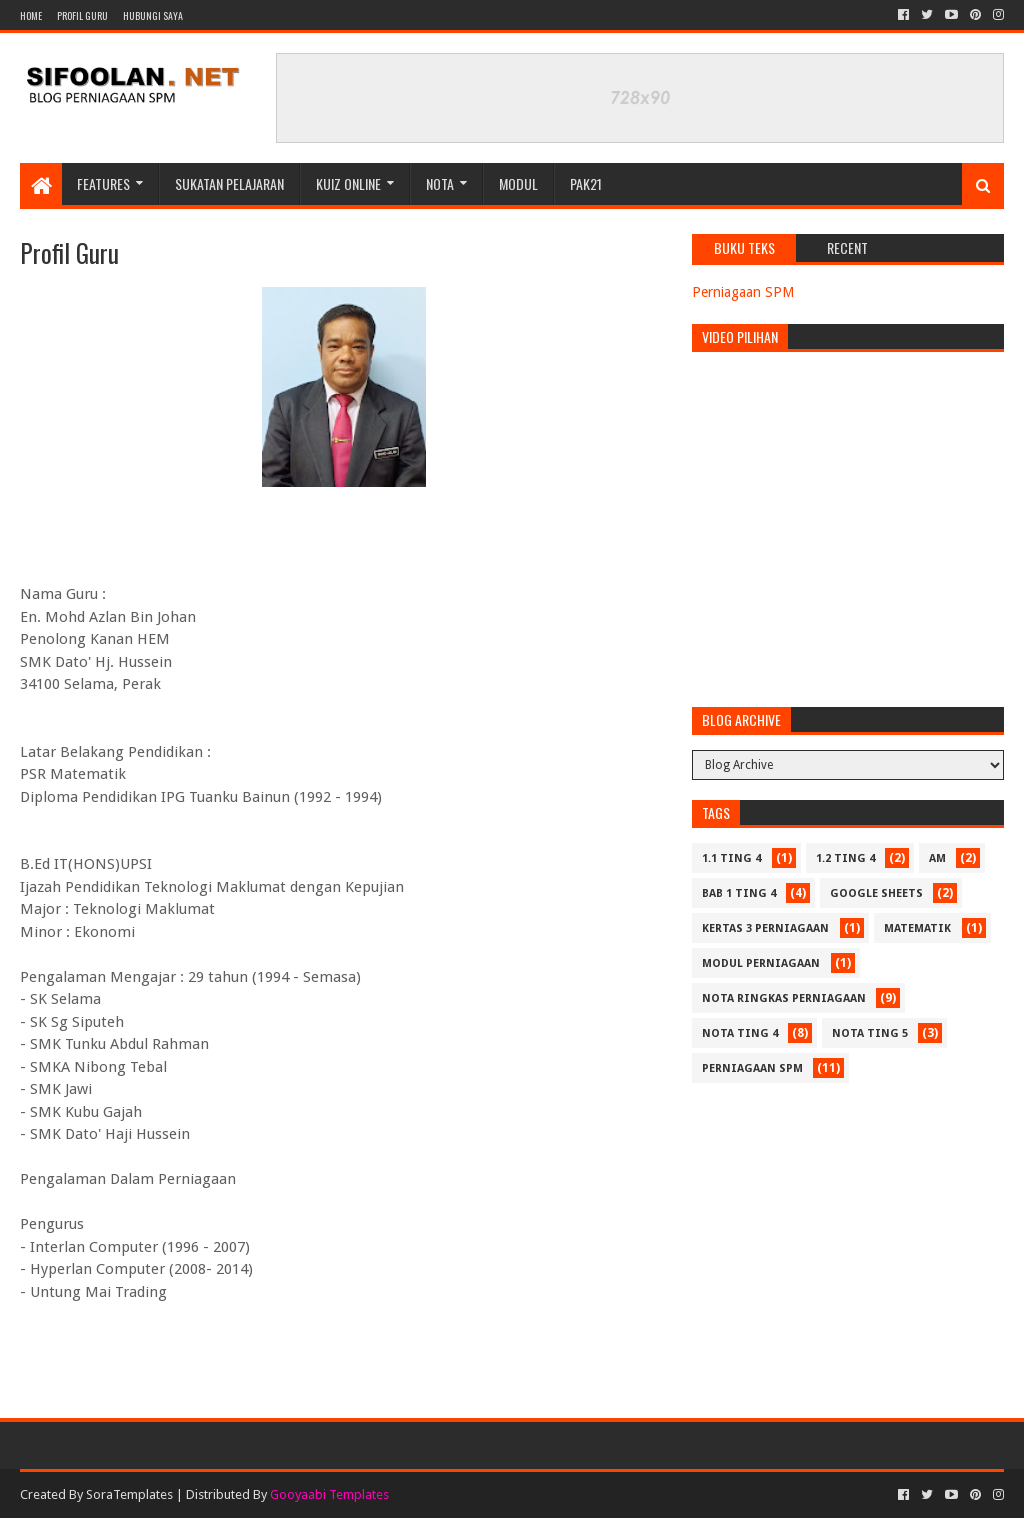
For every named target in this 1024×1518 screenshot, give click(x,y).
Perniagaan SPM (743, 292)
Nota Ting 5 (870, 1033)
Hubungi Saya (153, 15)
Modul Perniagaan (761, 963)
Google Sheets (876, 893)
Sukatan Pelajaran (229, 183)
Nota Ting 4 (740, 1033)
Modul (518, 183)
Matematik (917, 928)
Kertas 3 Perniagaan (765, 928)
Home (31, 15)
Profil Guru (82, 15)
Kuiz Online (348, 183)
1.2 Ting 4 (845, 858)
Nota (440, 183)
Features (103, 183)
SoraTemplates (129, 1494)
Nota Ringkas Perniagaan (784, 998)
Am (937, 858)
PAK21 (586, 183)
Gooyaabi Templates (329, 1494)
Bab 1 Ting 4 (739, 893)
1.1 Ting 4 (731, 858)
